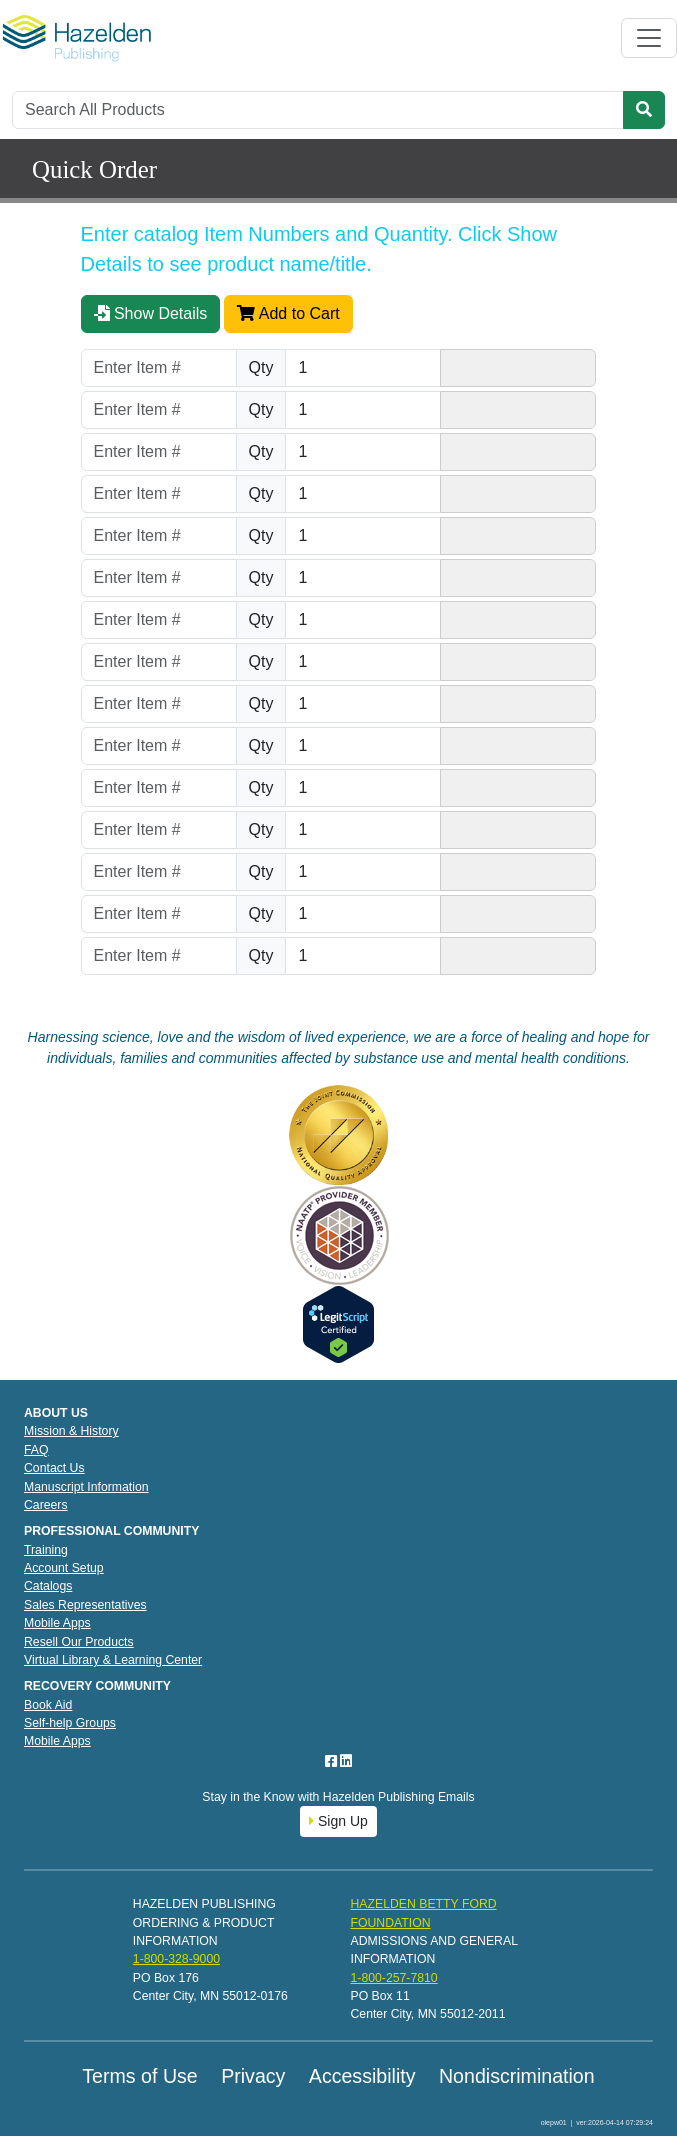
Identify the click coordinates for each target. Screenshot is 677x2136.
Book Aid (48, 1705)
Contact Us (54, 1468)
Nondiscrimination (517, 2076)
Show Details (151, 313)
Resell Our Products (79, 1642)
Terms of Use (139, 2076)
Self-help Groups (70, 1723)
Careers (46, 1505)
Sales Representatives (85, 1605)
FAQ (36, 1450)
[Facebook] (333, 1761)
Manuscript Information (86, 1487)
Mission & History (71, 1431)
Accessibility (362, 2076)
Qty (261, 367)
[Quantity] (363, 368)
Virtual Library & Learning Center (113, 1660)
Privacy (253, 2076)
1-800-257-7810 (393, 1978)
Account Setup (64, 1568)
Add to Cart (288, 313)
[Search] (318, 110)
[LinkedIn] (346, 1761)
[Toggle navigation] (649, 38)
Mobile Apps (57, 1623)
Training (46, 1550)
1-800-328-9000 (176, 1959)
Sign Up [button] (338, 1821)
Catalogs (48, 1586)
